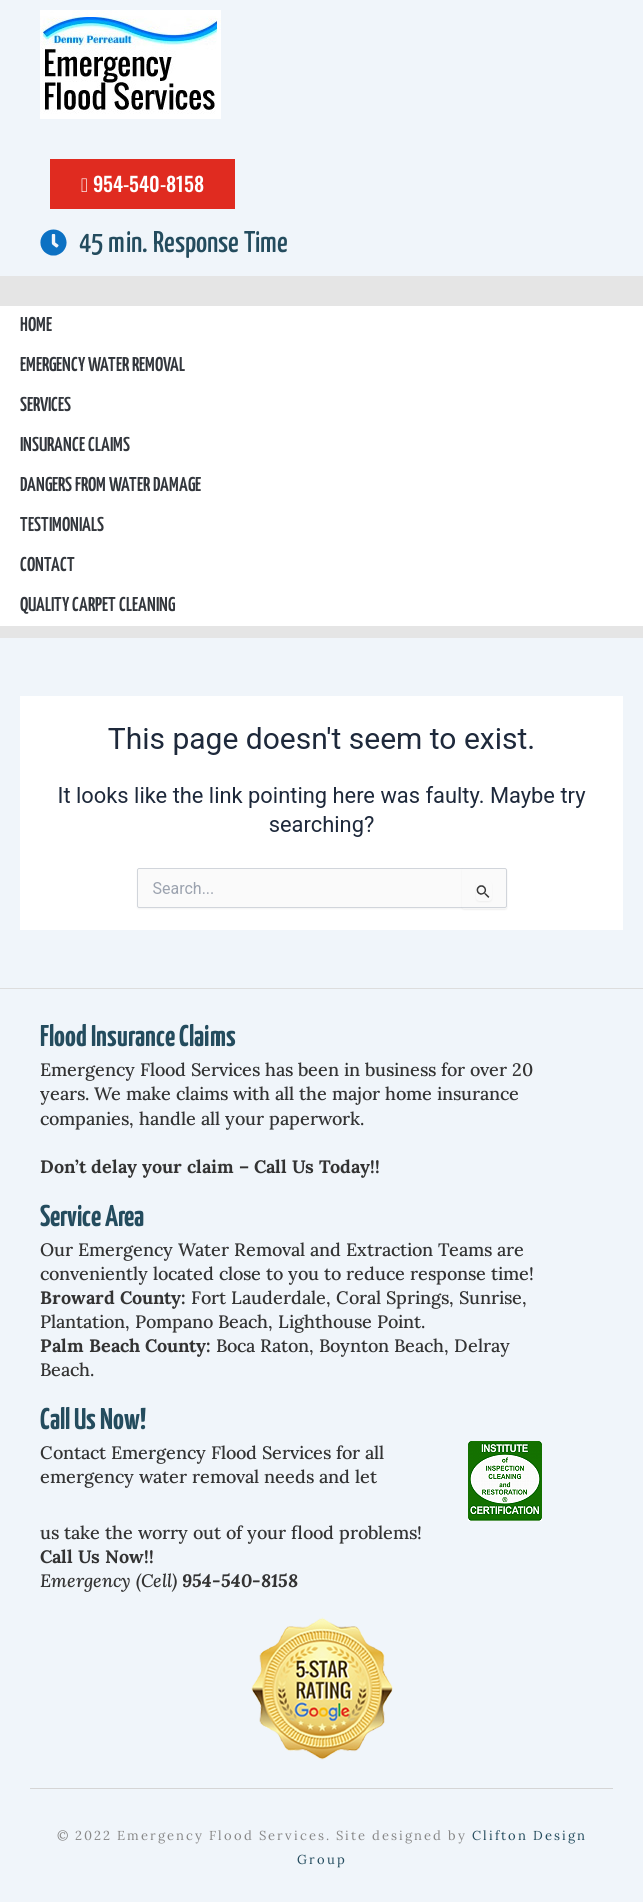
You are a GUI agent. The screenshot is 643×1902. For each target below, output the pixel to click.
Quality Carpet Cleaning (97, 605)
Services (45, 405)
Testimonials (62, 525)
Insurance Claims (75, 445)
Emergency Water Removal (102, 365)
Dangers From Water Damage (110, 485)
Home (36, 325)
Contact (47, 565)
